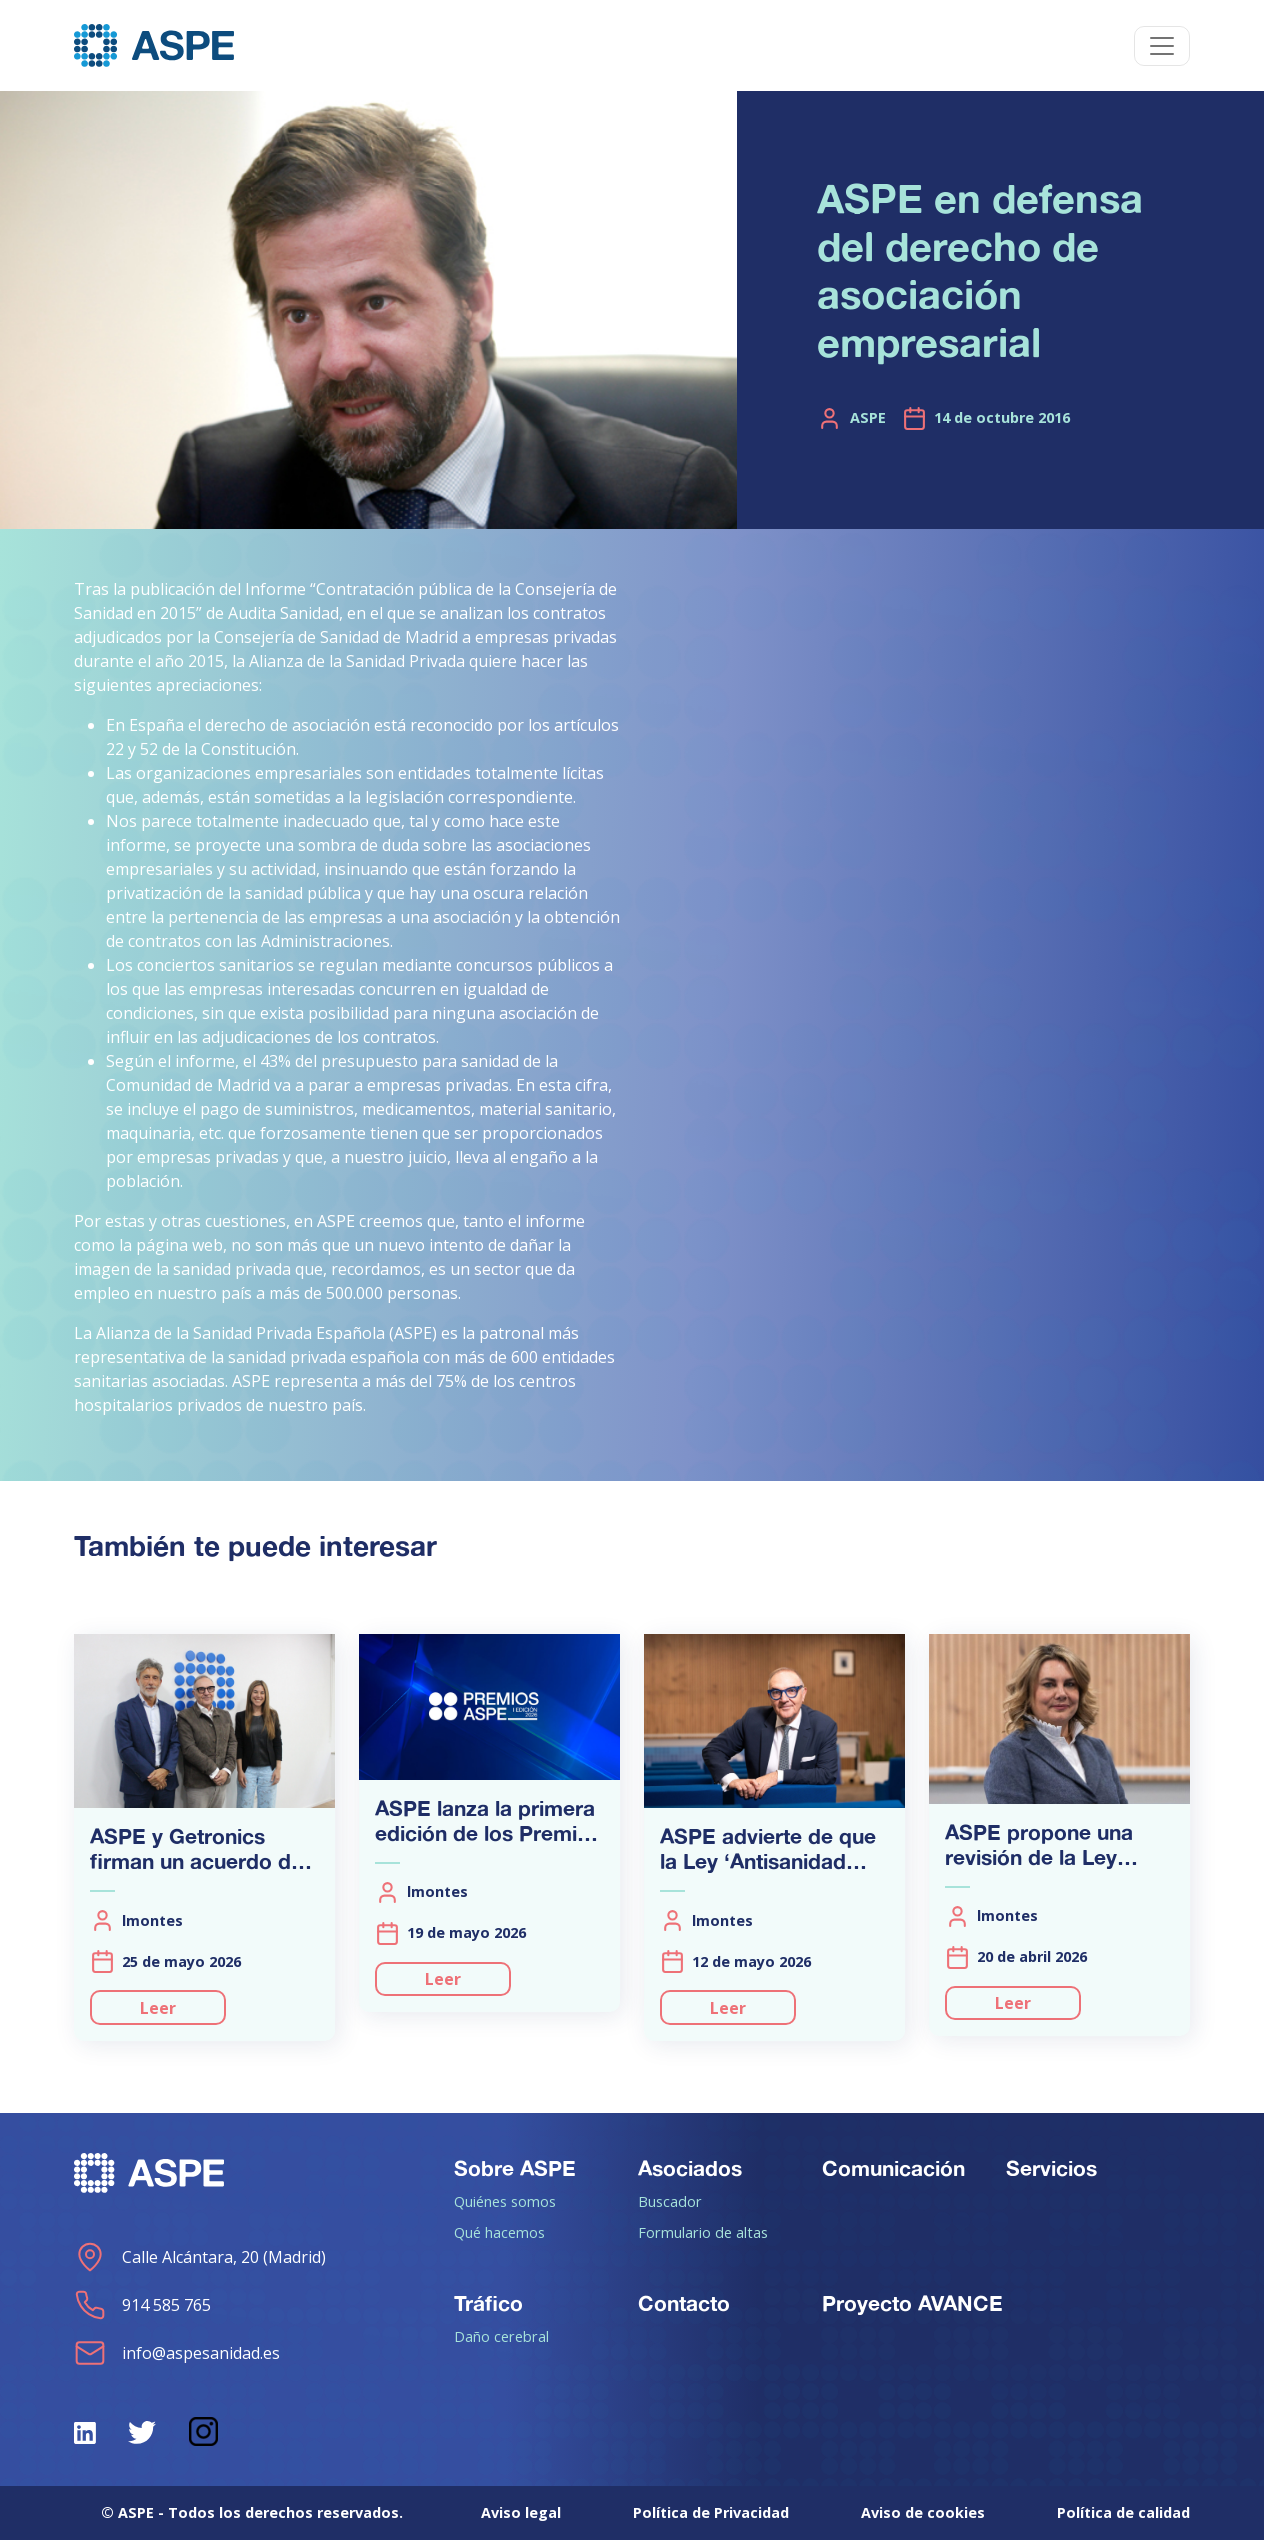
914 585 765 (142, 2305)
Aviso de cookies (923, 2512)
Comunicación (893, 2168)
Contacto (684, 2303)
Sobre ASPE (515, 2168)
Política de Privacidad (711, 2512)
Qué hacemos (499, 2232)
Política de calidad (1123, 2512)
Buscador (670, 2201)
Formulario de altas (703, 2232)
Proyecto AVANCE (912, 2303)
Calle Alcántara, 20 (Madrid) (200, 2257)
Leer (158, 2008)
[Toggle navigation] (1162, 46)
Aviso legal (521, 2512)
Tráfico (488, 2303)
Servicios (1051, 2168)
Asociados (690, 2168)
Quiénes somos (505, 2201)
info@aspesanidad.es (177, 2353)
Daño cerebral (501, 2336)
